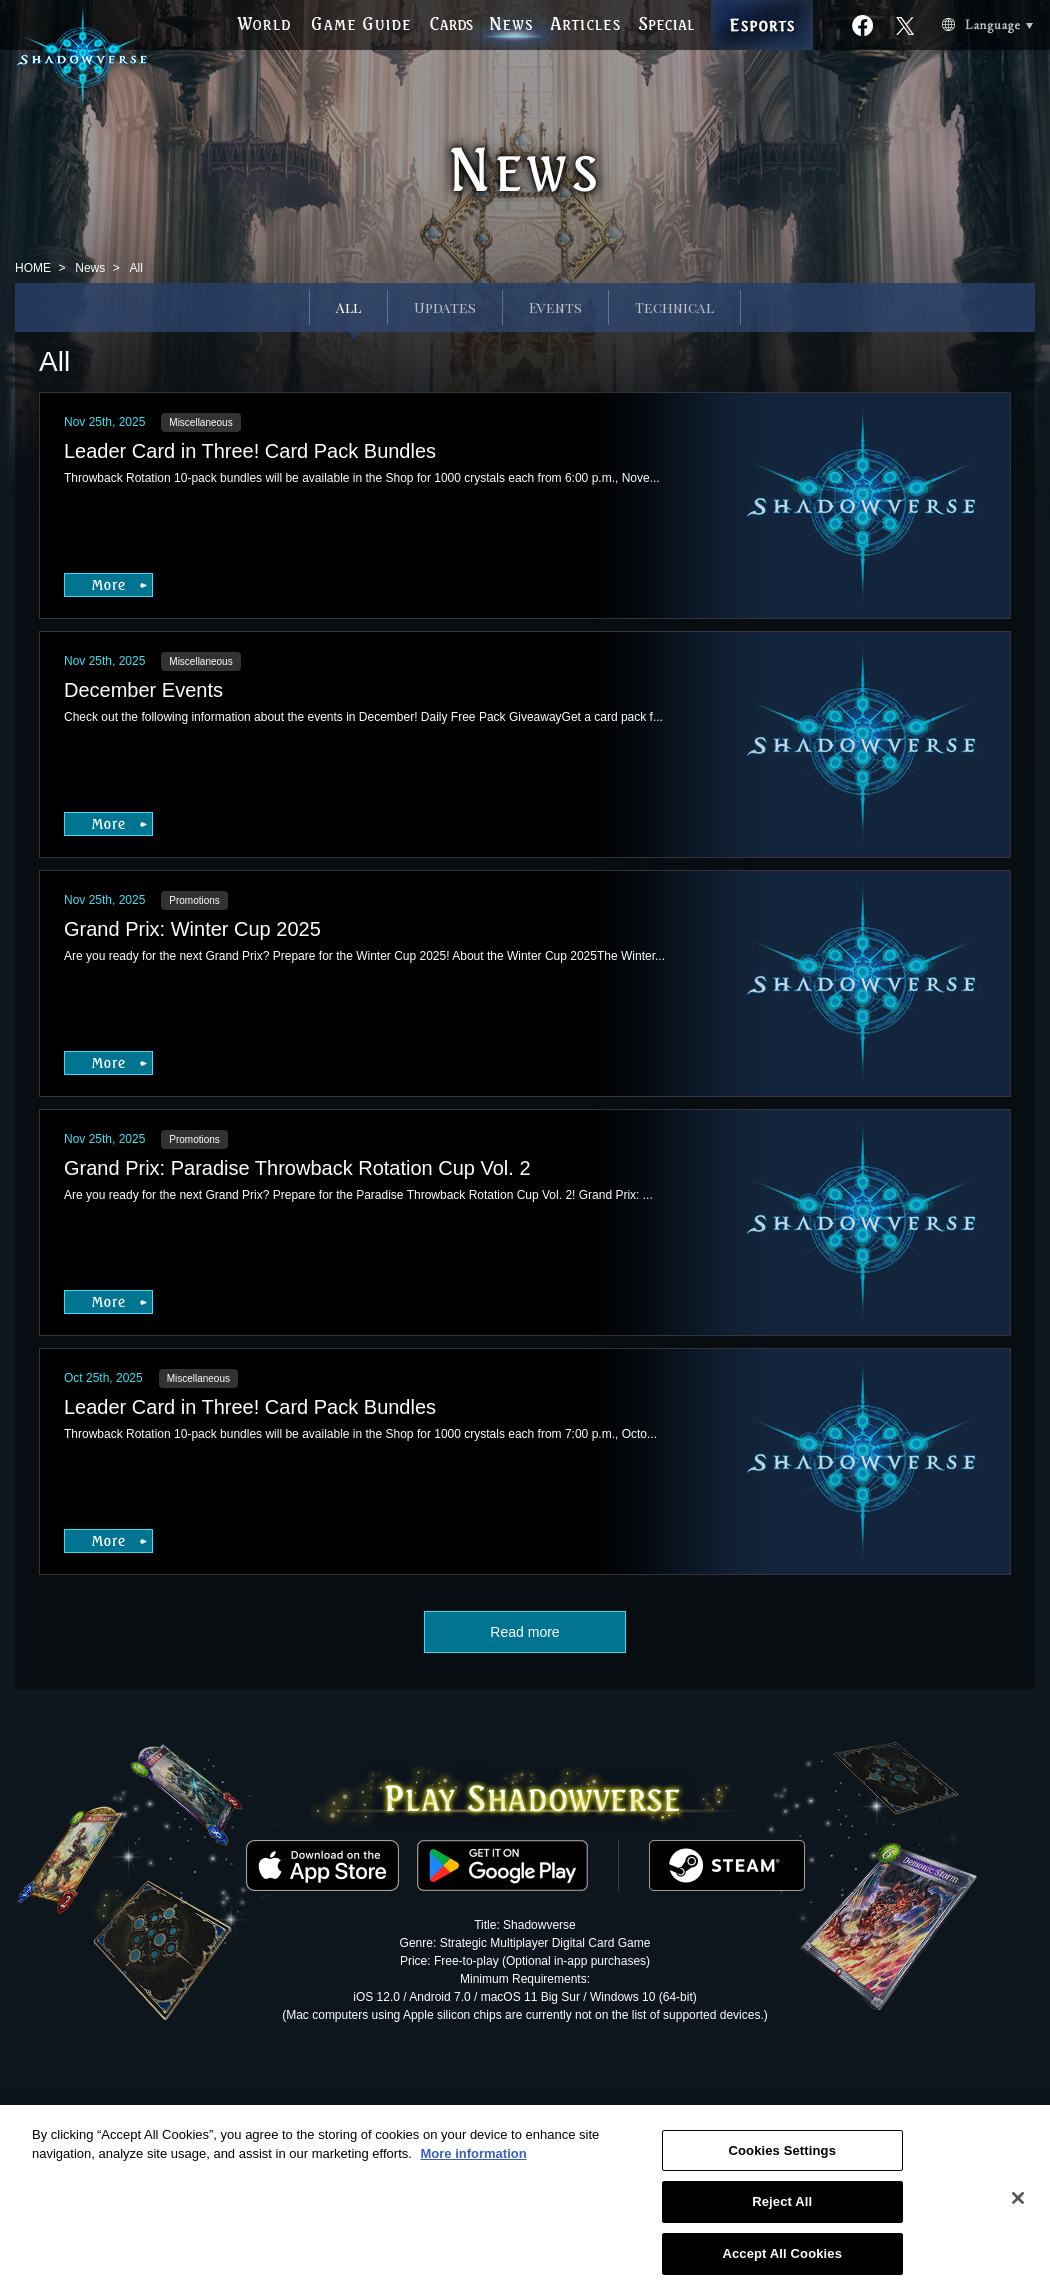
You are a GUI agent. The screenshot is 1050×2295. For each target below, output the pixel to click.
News (90, 268)
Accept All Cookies (782, 2260)
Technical (674, 307)
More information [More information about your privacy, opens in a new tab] (473, 2160)
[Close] (1018, 2204)
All (348, 307)
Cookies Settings (782, 2156)
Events (555, 307)
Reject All (782, 2208)
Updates (445, 307)
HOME (33, 268)
